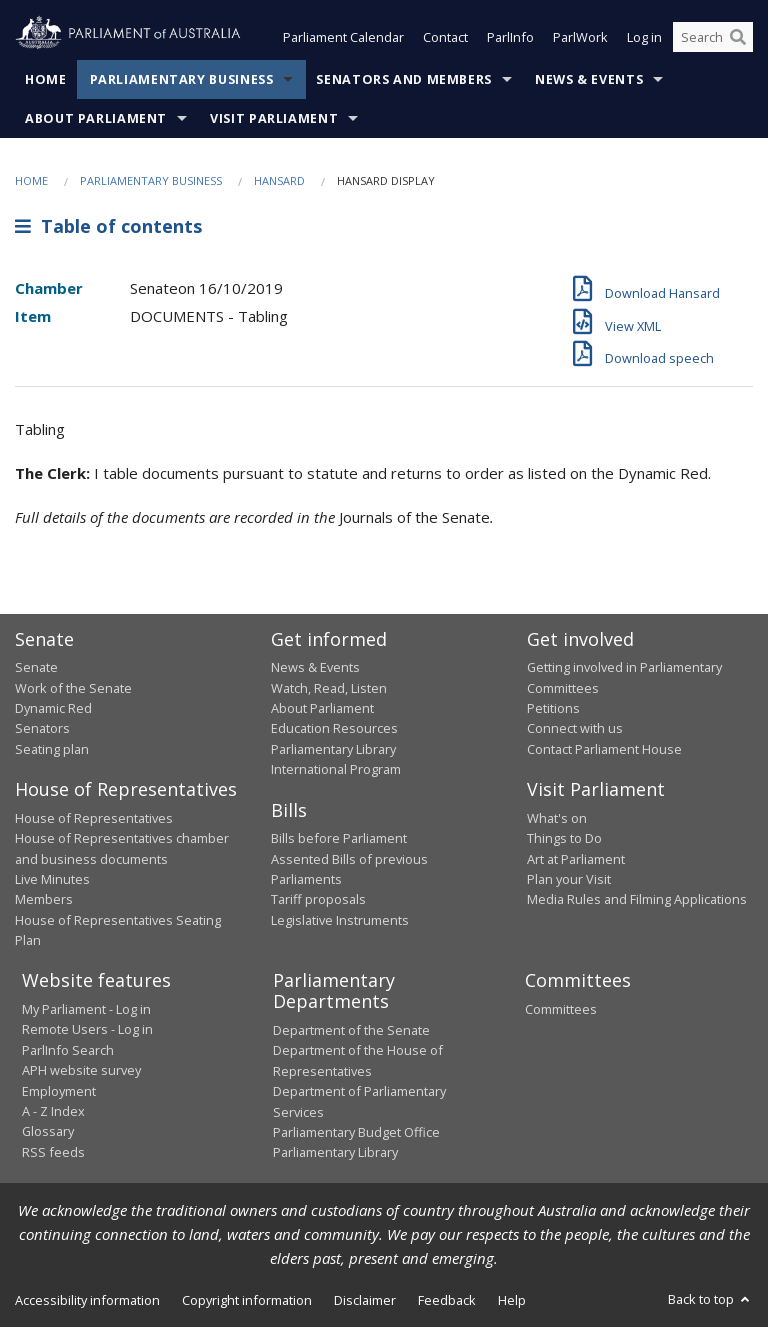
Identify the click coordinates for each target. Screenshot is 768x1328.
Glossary (48, 1132)
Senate (36, 668)
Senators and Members (404, 79)
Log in (644, 38)
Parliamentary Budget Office (356, 1132)
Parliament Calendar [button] (343, 38)
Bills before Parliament (339, 839)
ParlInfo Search (68, 1050)
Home (46, 79)
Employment (59, 1091)
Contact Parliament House (604, 749)
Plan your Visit (569, 879)
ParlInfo (510, 38)
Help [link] (512, 1300)
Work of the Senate (73, 688)
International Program (336, 770)
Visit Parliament (274, 118)
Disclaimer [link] (365, 1300)
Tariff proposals (318, 900)
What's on (557, 818)
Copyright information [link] (247, 1300)
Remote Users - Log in (87, 1030)
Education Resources (334, 729)
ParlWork (580, 38)
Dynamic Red (53, 708)
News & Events (589, 79)
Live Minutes (52, 879)
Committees (561, 1009)
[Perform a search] (738, 38)
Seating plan (52, 749)
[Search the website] (713, 38)
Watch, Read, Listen (329, 688)
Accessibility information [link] (87, 1300)
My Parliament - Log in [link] (86, 1009)
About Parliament (96, 118)
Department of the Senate (351, 1030)
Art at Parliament (576, 859)
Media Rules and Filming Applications (637, 900)
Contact (445, 38)
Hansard (279, 180)
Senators (42, 729)
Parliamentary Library (333, 749)
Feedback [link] (447, 1300)
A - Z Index (53, 1111)
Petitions (553, 708)
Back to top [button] (710, 1299)
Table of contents (108, 227)
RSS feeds (53, 1152)
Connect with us (575, 729)
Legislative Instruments (340, 920)
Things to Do (564, 839)
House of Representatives (94, 818)
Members (44, 900)
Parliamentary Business (182, 79)
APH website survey (81, 1071)
